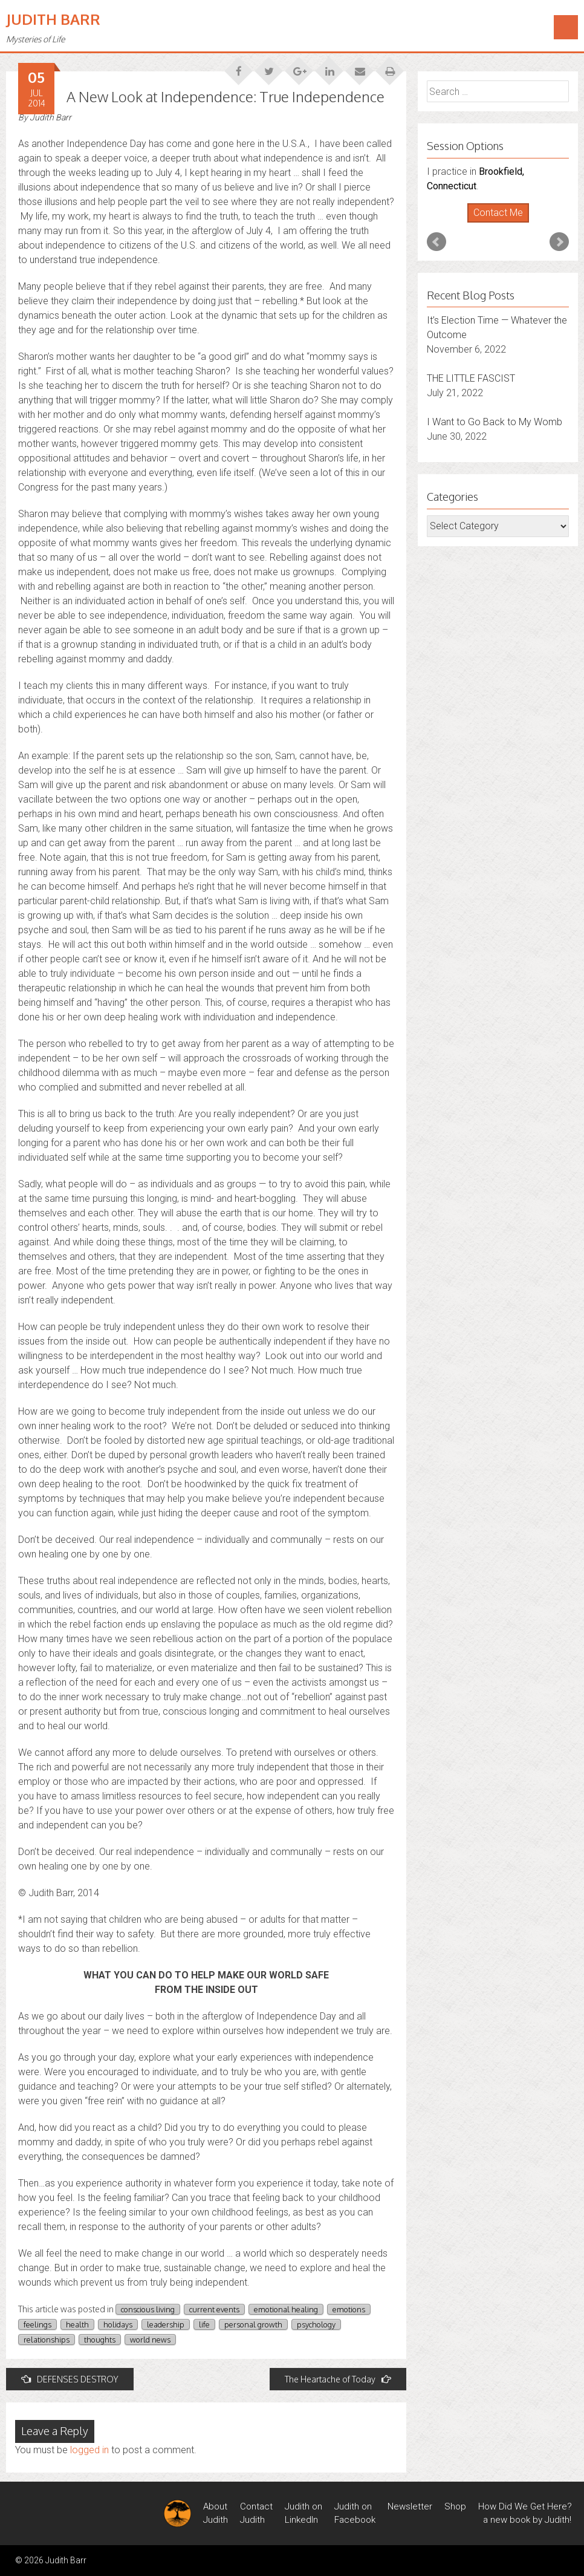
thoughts (99, 2339)
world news (150, 2339)
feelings (37, 2324)
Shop (455, 2506)
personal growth (253, 2324)
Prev (436, 242)
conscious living (148, 2309)
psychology (316, 2324)
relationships (47, 2339)
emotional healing (286, 2309)
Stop (502, 223)
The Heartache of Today (338, 2379)
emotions (349, 2309)
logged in (89, 2450)
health (77, 2324)
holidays (117, 2324)
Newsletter (410, 2506)
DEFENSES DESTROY (69, 2379)
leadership (165, 2324)
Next (559, 242)
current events (214, 2309)
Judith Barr (53, 19)
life (204, 2324)
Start (493, 223)
